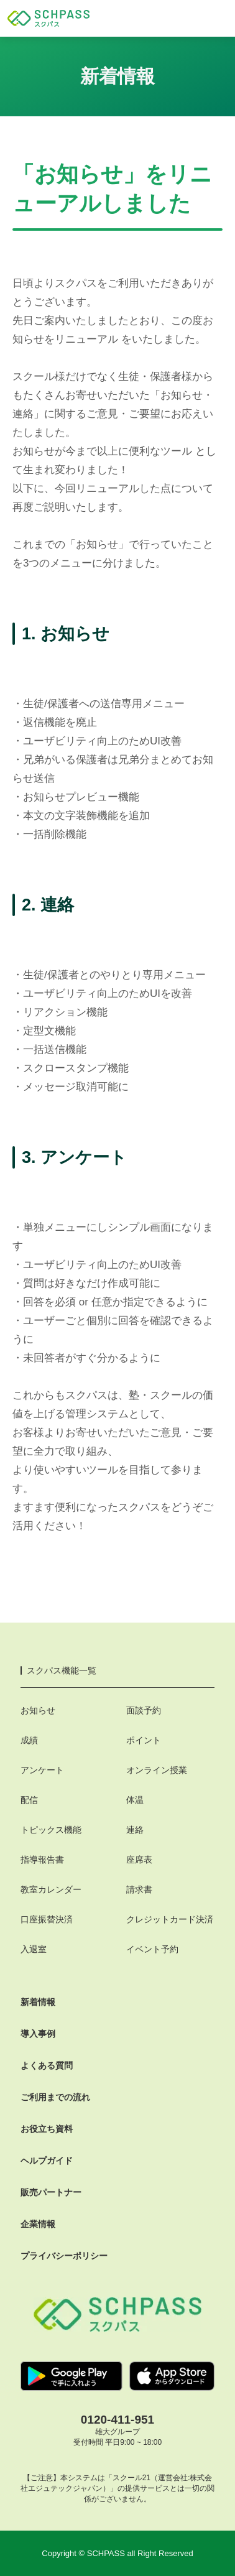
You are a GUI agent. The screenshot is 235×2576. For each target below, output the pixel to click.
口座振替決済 (47, 1919)
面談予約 (143, 1710)
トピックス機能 (51, 1830)
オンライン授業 (156, 1770)
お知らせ (38, 1710)
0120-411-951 (117, 2419)
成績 (29, 1740)
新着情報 (38, 2002)
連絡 (135, 1830)
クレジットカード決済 (169, 1919)
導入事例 (38, 2034)
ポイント (143, 1740)
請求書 (139, 1889)
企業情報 (38, 2224)
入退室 (34, 1949)
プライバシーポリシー (64, 2256)
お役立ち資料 (47, 2129)
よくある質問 (47, 2065)
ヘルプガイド (47, 2161)
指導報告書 (42, 1860)
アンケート (42, 1770)
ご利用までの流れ (55, 2097)
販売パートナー (51, 2192)
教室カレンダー (51, 1889)
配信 (29, 1800)
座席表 (139, 1860)
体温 (135, 1800)
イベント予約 (152, 1949)
